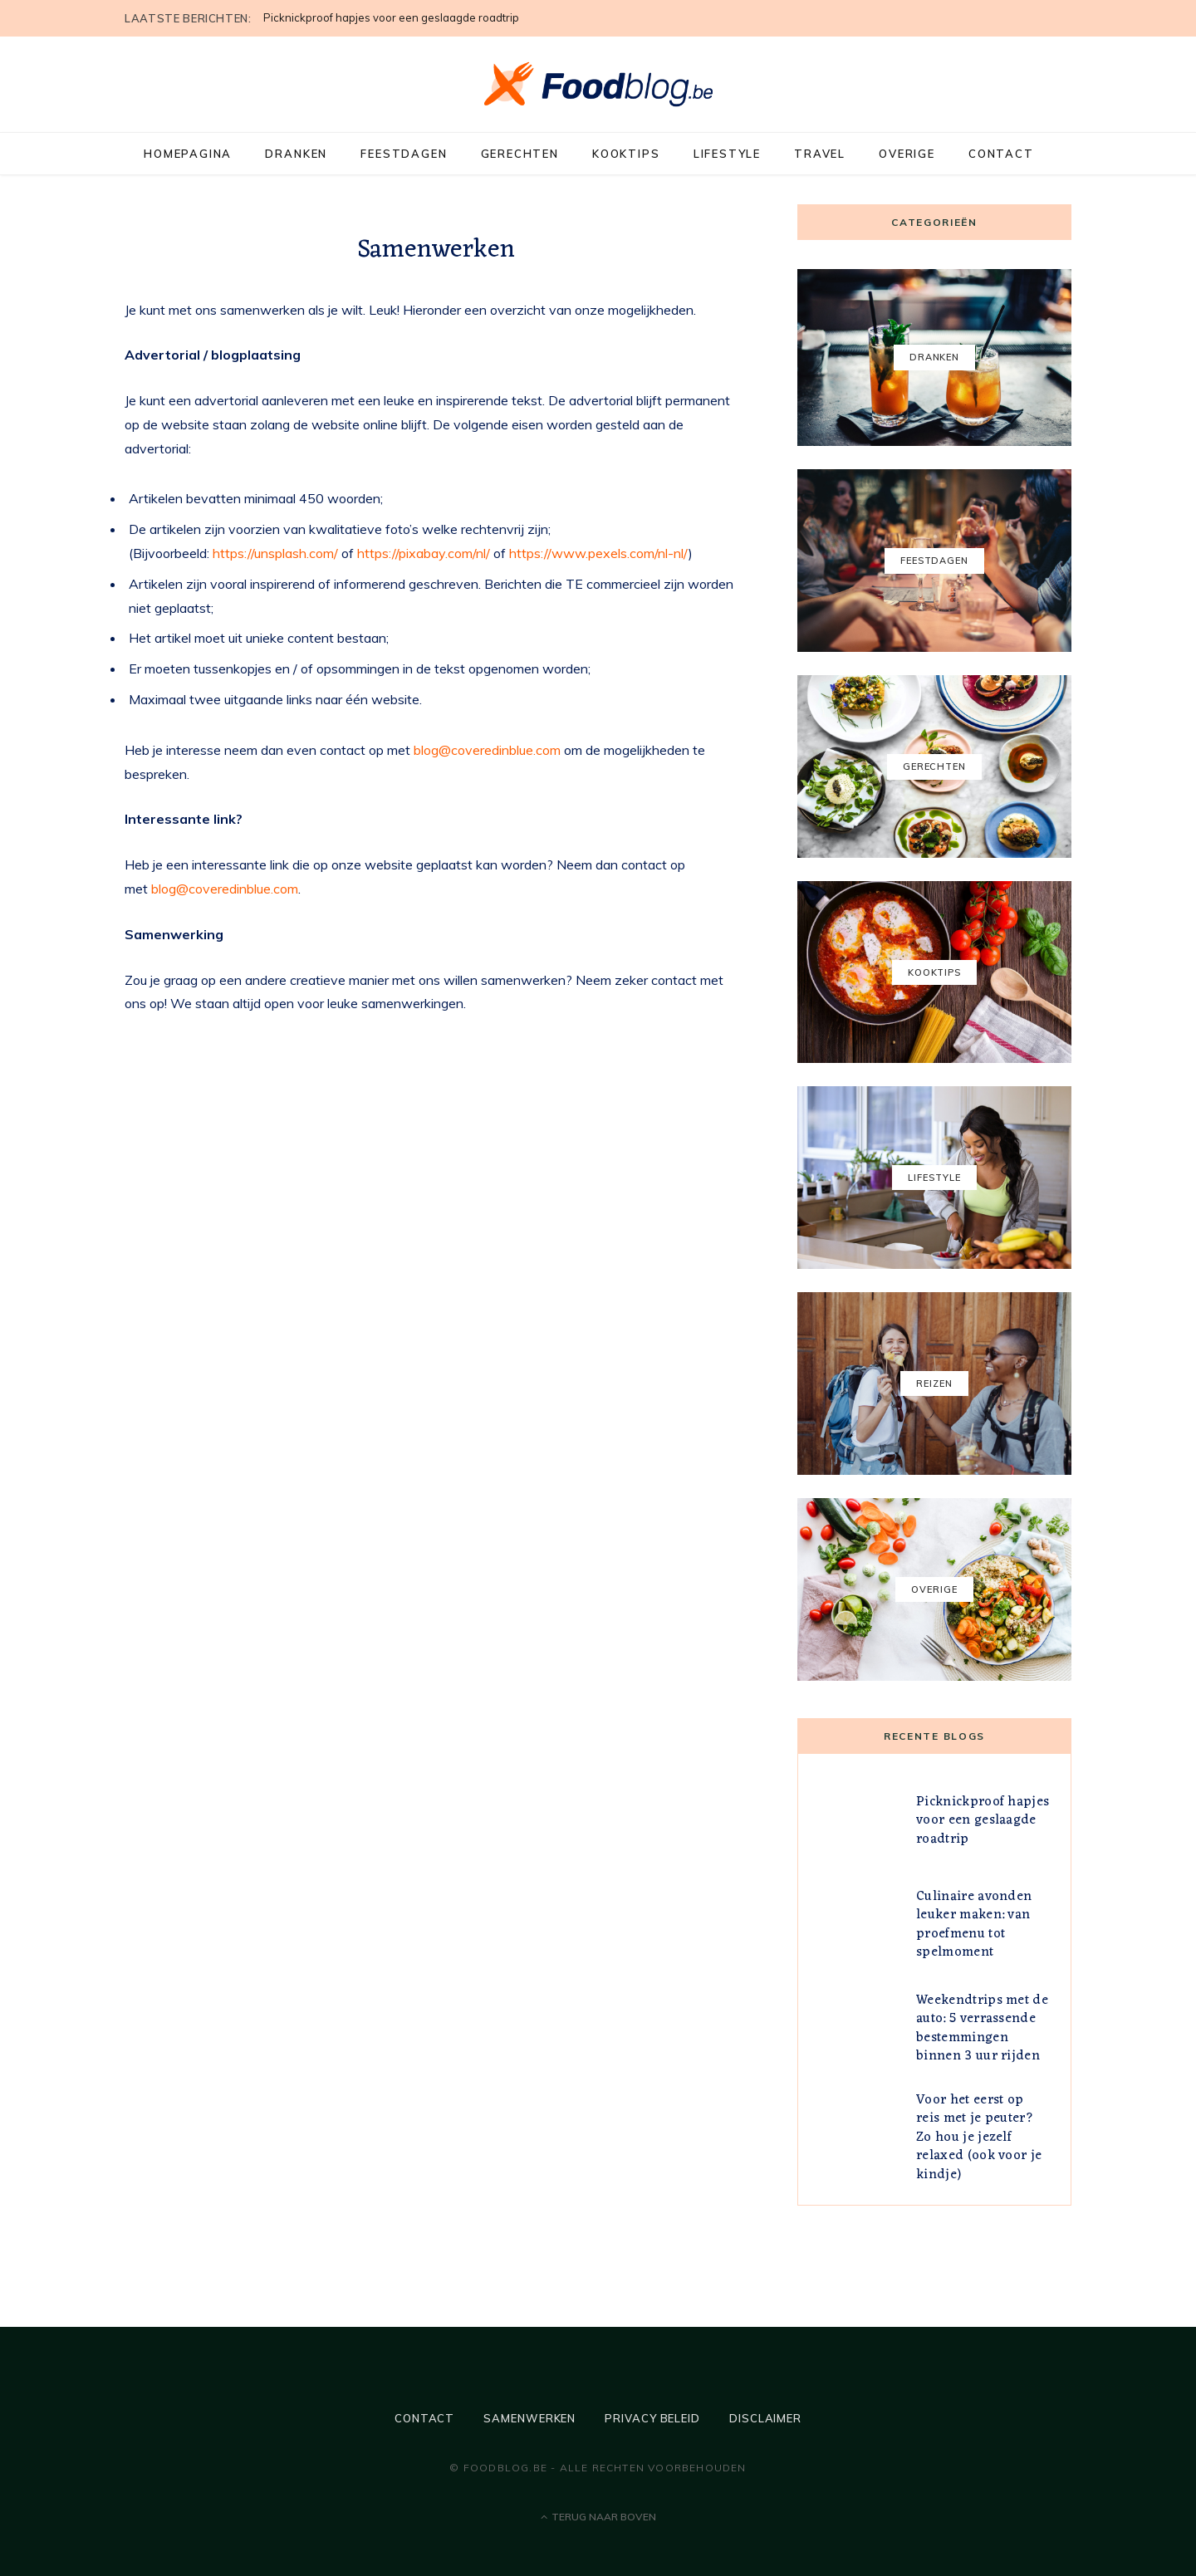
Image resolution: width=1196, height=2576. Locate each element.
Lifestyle (727, 153)
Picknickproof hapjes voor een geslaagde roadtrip (391, 17)
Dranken (296, 153)
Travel (820, 153)
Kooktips (626, 153)
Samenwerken (529, 2418)
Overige (907, 153)
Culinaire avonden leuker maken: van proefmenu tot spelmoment (974, 1924)
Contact (1001, 153)
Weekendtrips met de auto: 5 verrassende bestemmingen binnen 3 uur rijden (982, 2028)
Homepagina (188, 153)
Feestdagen (403, 153)
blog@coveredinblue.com (487, 750)
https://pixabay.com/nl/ (423, 553)
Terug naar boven (598, 2516)
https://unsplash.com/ (275, 553)
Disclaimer (765, 2418)
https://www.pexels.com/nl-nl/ (599, 553)
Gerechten (520, 153)
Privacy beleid (652, 2418)
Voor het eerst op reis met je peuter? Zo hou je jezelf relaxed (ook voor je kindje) (979, 2138)
